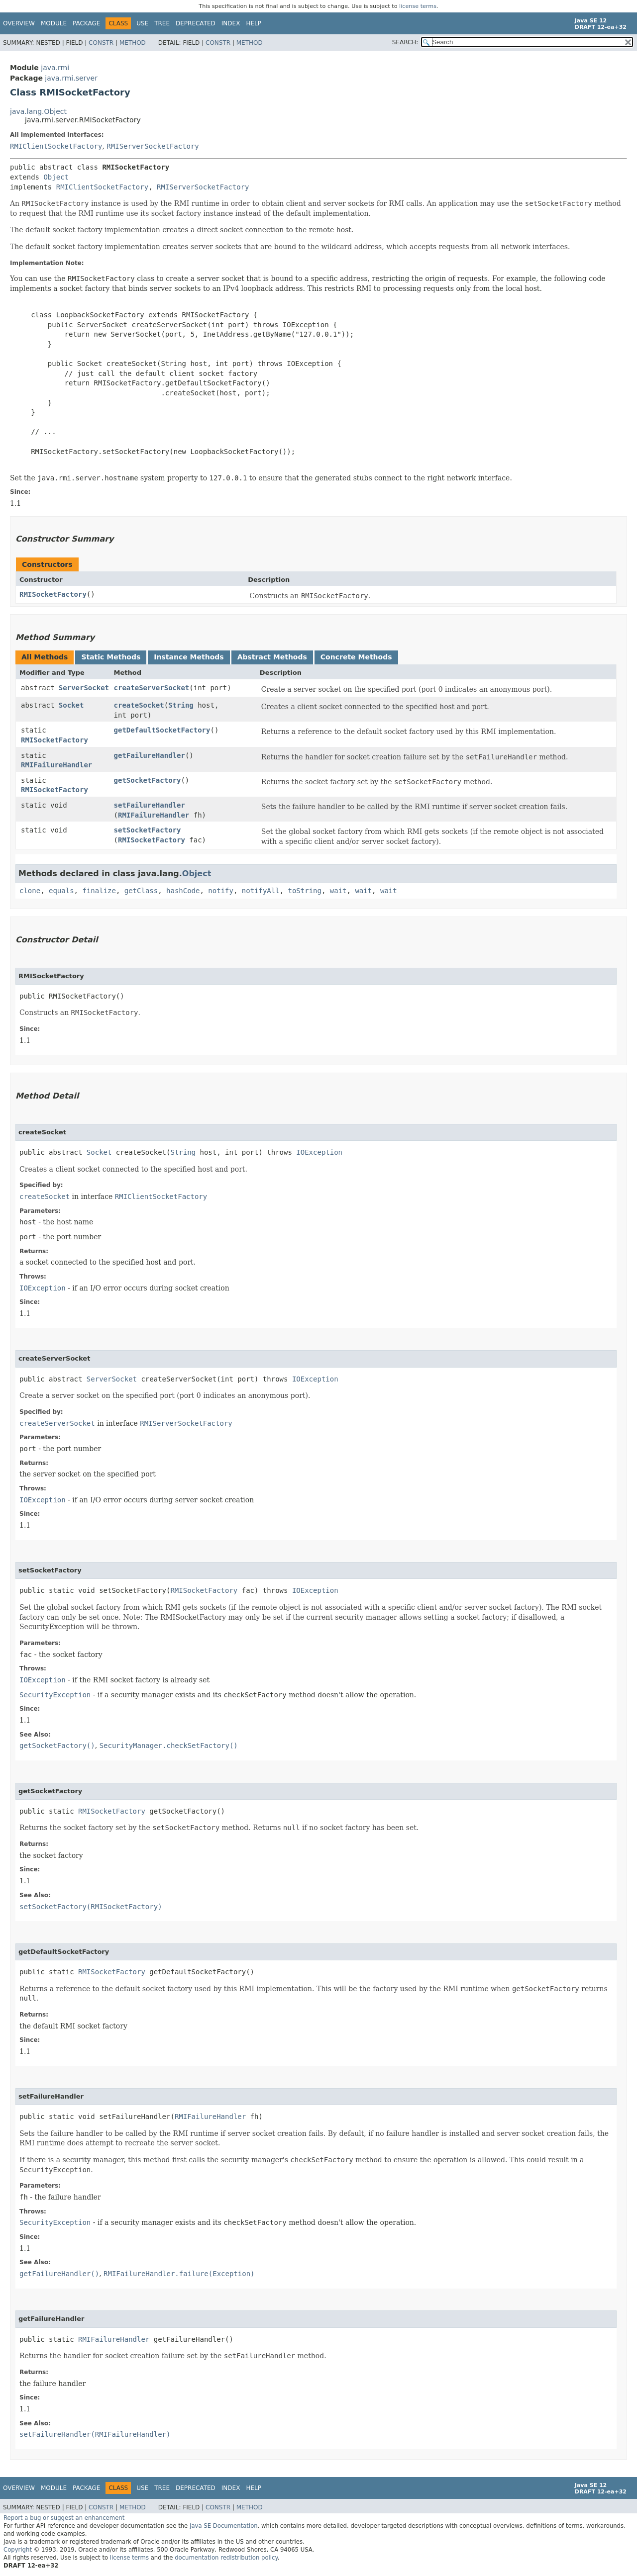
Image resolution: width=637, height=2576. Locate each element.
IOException (319, 1152)
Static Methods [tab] (110, 657)
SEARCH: (405, 42)
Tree (162, 23)
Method (132, 42)
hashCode (183, 891)
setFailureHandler (149, 805)
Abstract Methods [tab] (272, 657)
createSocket (139, 705)
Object (56, 177)
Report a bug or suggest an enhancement (63, 2517)
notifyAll (261, 891)
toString (304, 891)
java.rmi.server (71, 78)
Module (54, 23)
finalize (98, 891)
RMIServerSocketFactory (152, 146)
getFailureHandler (149, 755)
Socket (71, 705)
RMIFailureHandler (56, 765)
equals (61, 891)
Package (86, 23)
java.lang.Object (38, 111)
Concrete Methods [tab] (356, 657)
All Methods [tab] (44, 657)
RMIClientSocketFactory (56, 146)
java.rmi (55, 68)
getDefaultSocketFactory (162, 730)
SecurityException (55, 1695)
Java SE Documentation (224, 2525)
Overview (19, 23)
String (181, 705)
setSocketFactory (147, 830)
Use (142, 23)
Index (230, 23)
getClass (141, 891)
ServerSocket (84, 688)
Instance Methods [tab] (188, 657)
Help (253, 23)
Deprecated (195, 23)
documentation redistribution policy (226, 2557)
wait (338, 891)
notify (220, 891)
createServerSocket (152, 688)
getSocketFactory (147, 780)
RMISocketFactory (53, 594)
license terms (417, 6)
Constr (101, 42)
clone (29, 891)
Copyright (17, 2549)
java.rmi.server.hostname (87, 478)
